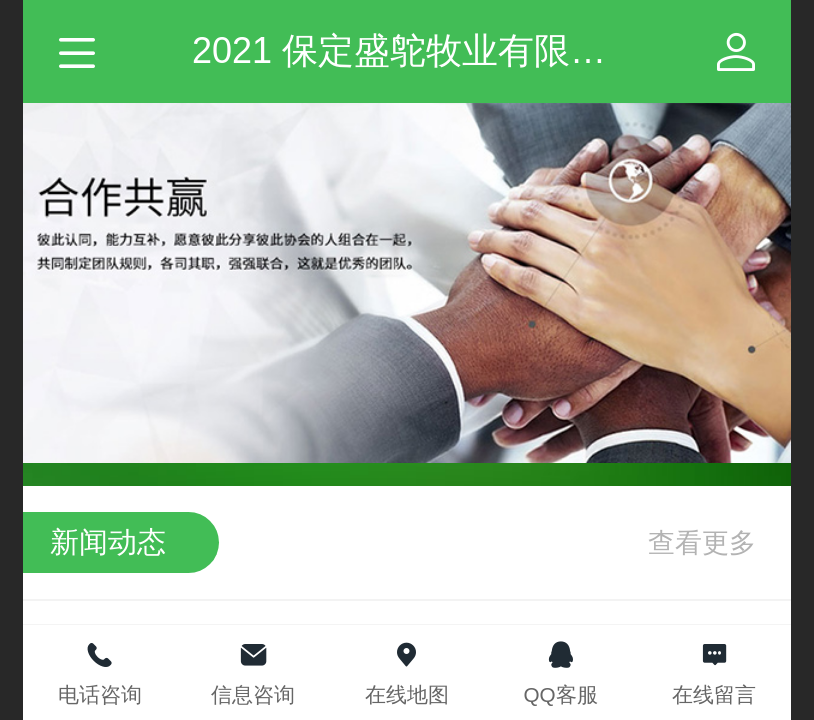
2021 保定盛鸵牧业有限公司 (417, 50)
